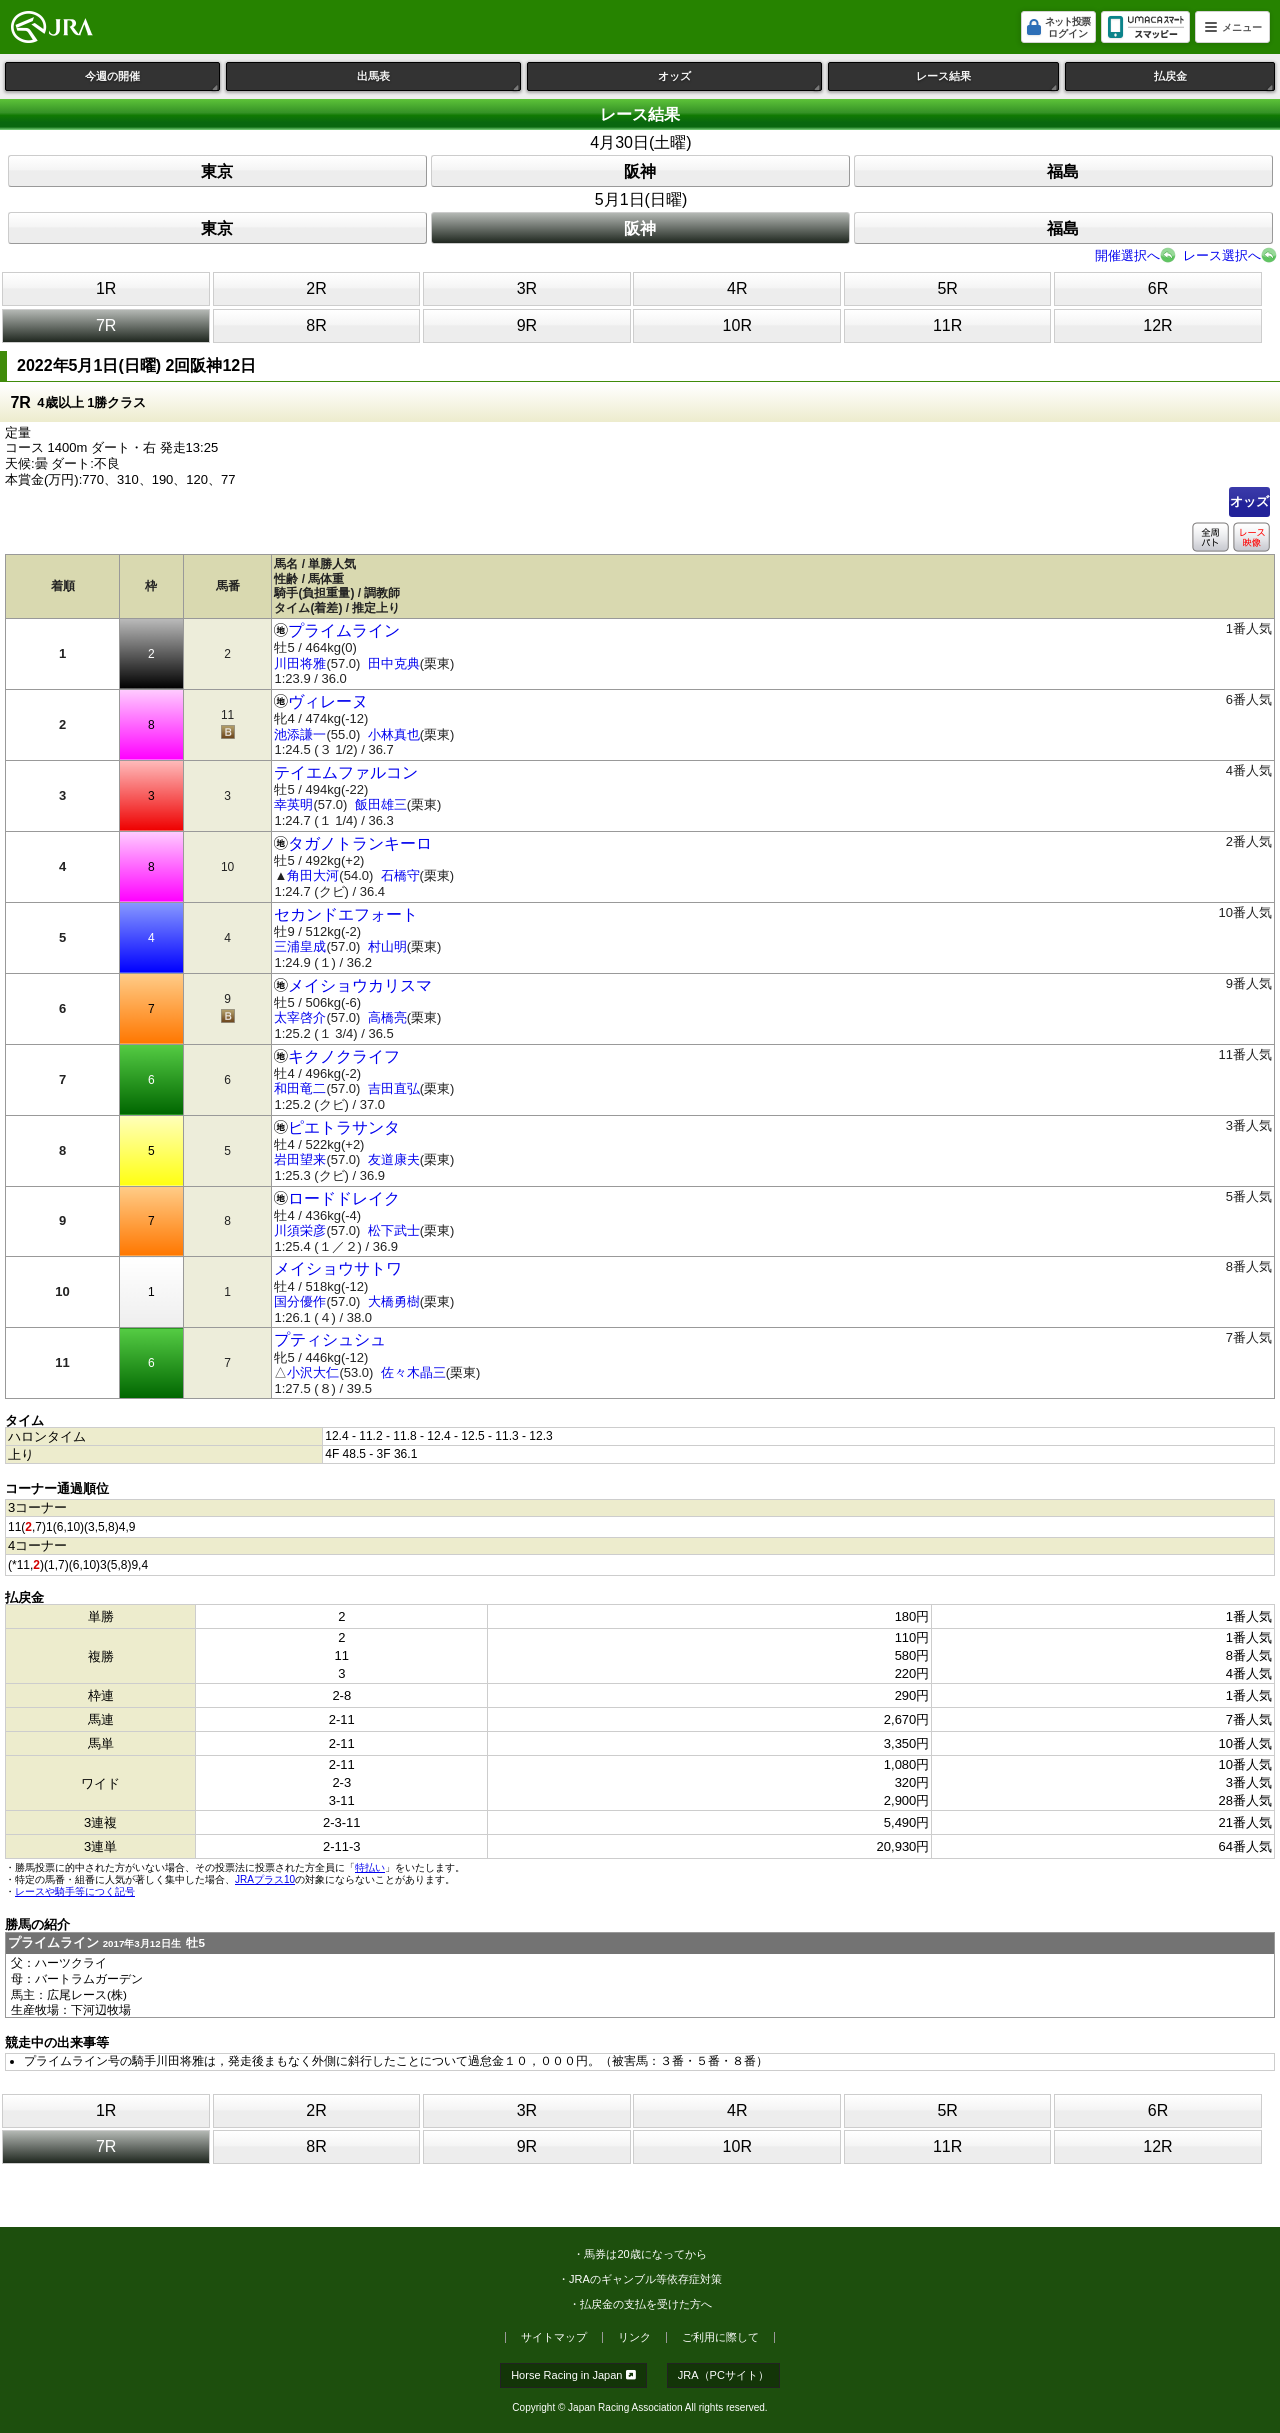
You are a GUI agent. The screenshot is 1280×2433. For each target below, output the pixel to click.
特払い (370, 1867)
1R (106, 288)
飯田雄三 (381, 804)
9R (527, 325)
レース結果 (987, 80)
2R (316, 288)
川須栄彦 (300, 1230)
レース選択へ (1222, 255)
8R (316, 325)
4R (737, 288)
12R (1157, 325)
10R (737, 325)
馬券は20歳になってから (645, 2254)
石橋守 (400, 875)
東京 (217, 171)
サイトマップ (554, 2337)
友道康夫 (394, 1159)
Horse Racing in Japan (573, 2375)
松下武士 (394, 1230)
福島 (1063, 171)
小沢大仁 (313, 1372)
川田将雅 (300, 663)
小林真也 (394, 734)
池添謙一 (300, 734)
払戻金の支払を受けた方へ (646, 2304)
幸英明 (293, 804)
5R (947, 288)
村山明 (387, 946)
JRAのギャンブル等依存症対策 (645, 2279)
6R (1158, 288)
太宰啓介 (300, 1017)
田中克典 (394, 663)
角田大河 (313, 875)
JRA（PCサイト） (723, 2375)
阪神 (640, 171)
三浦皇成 (300, 946)
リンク (634, 2337)
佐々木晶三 (413, 1372)
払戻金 (1214, 80)
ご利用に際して (720, 2337)
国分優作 (300, 1301)
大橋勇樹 (394, 1301)
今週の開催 (152, 80)
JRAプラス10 (265, 1879)
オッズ (740, 80)
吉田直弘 (394, 1088)
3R (527, 288)
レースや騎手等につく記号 (75, 1891)
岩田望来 (300, 1159)
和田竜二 (300, 1088)
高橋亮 (387, 1017)
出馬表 (439, 80)
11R (947, 325)
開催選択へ (1127, 255)
